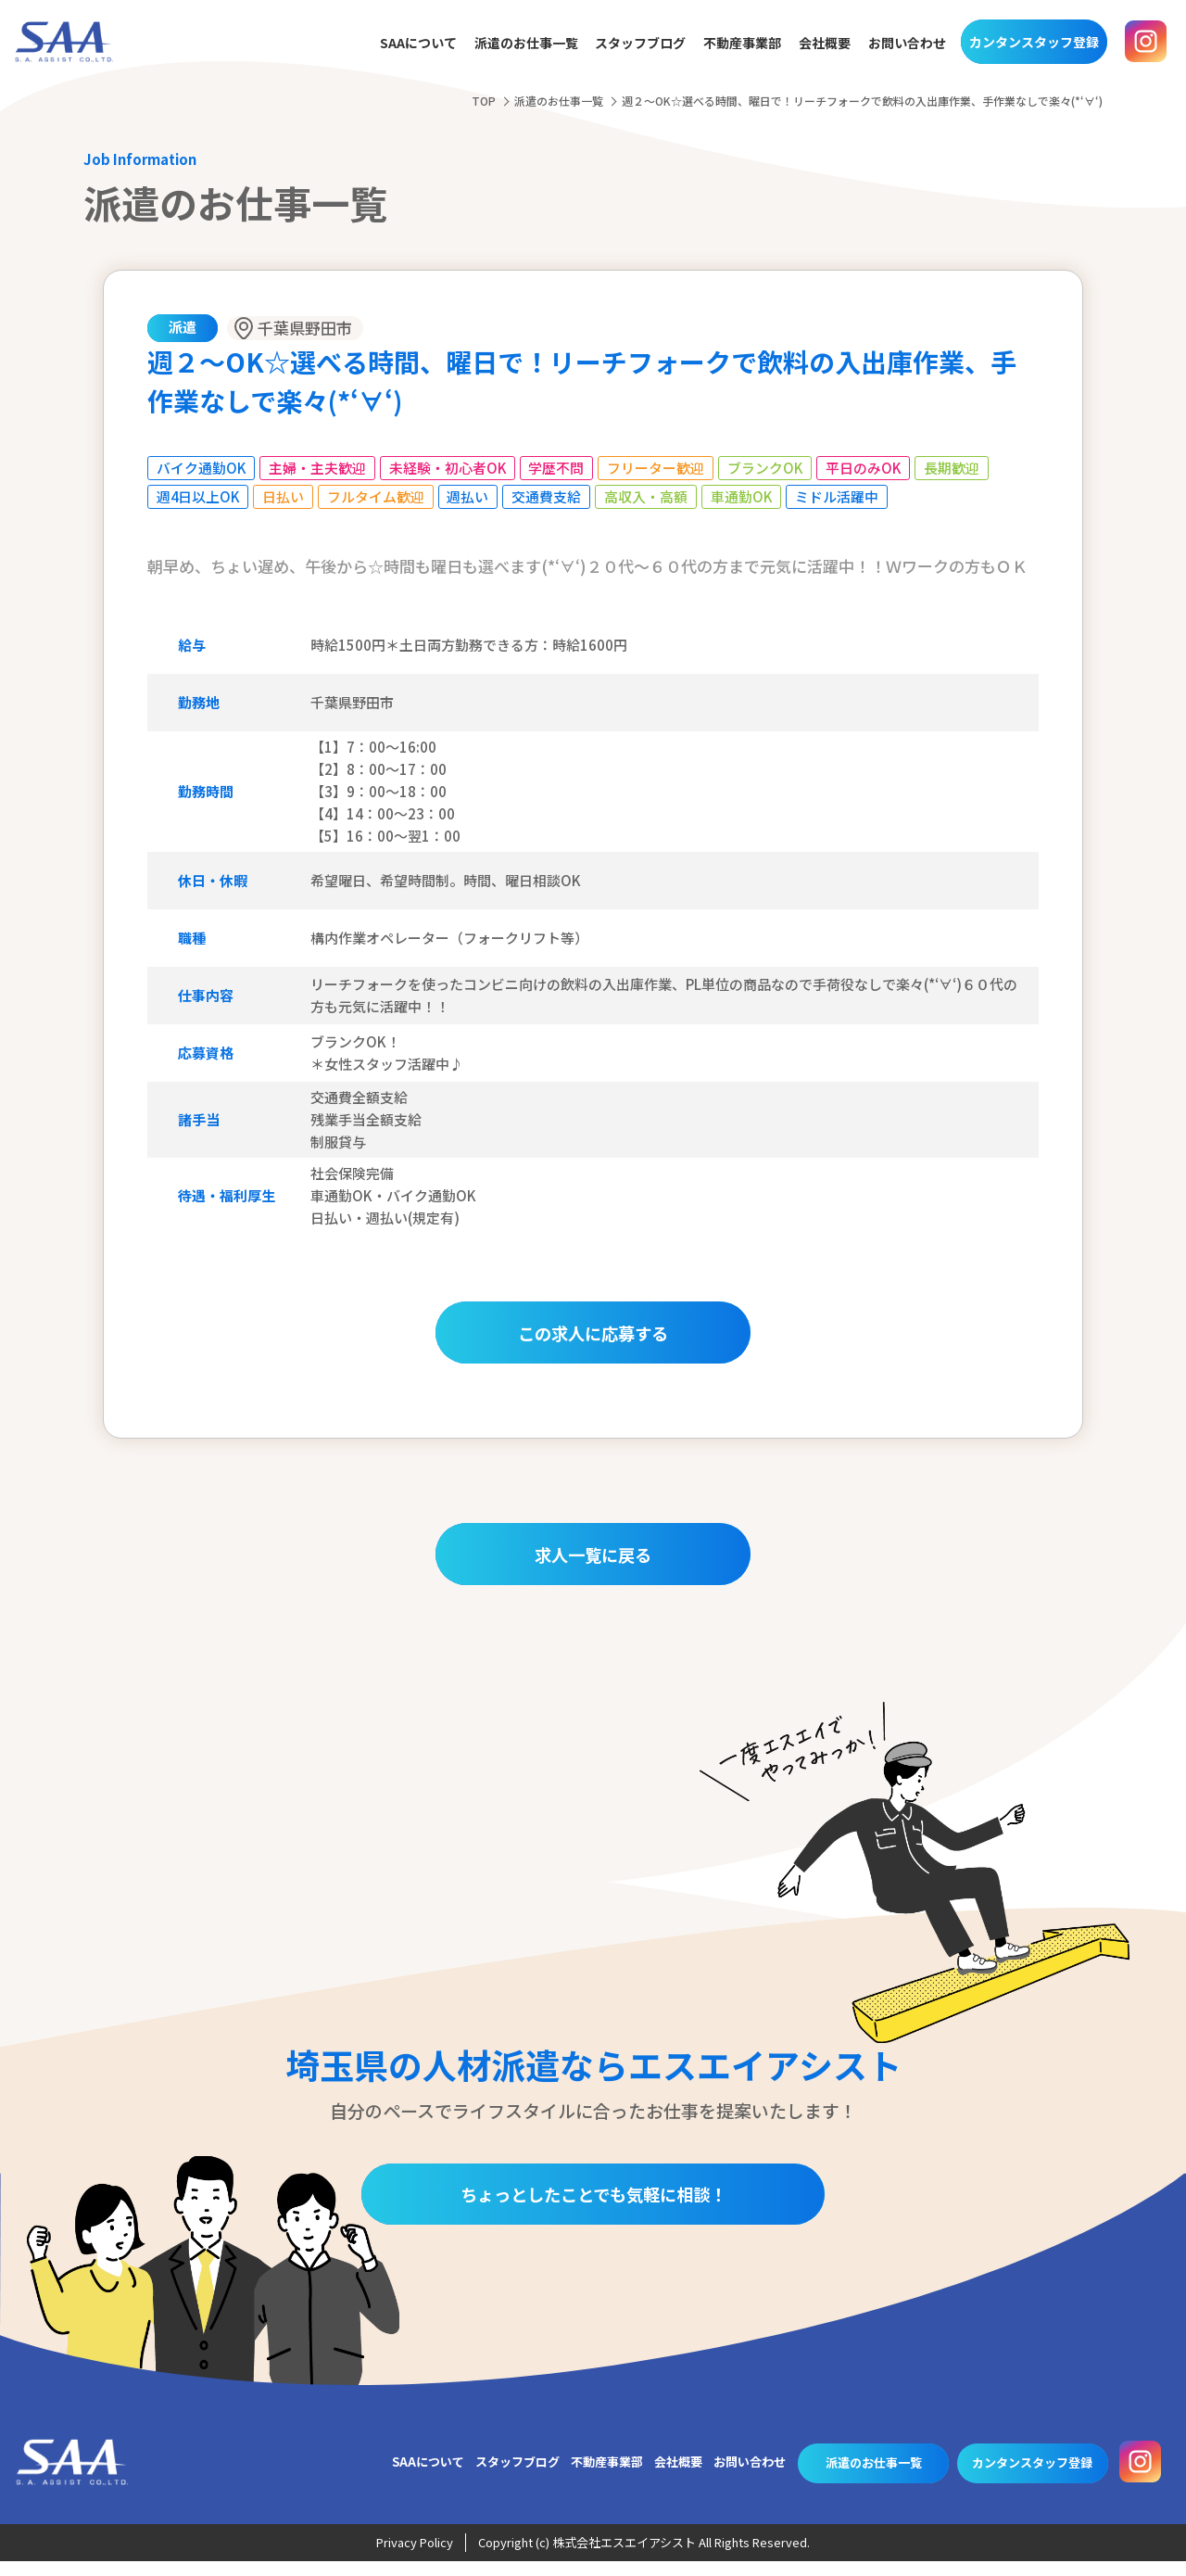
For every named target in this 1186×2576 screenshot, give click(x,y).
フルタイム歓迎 (377, 496)
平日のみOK (867, 467)
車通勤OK (744, 496)
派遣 (182, 326)
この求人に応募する (593, 1334)
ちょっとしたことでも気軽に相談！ (593, 2208)
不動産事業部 (742, 43)
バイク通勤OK (201, 467)
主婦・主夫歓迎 (318, 467)
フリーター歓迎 (658, 467)
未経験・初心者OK (449, 467)
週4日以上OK (199, 496)
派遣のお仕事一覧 (526, 43)
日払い (285, 496)
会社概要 (825, 43)
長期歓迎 (956, 467)
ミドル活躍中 (840, 496)
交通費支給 (549, 496)
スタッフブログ (640, 43)
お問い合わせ (907, 43)
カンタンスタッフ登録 (1034, 41)
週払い (470, 496)
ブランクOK (768, 467)
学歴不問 (559, 467)
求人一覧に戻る (593, 1566)
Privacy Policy (414, 2558)
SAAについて (418, 43)
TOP (484, 100)
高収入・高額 (648, 496)
